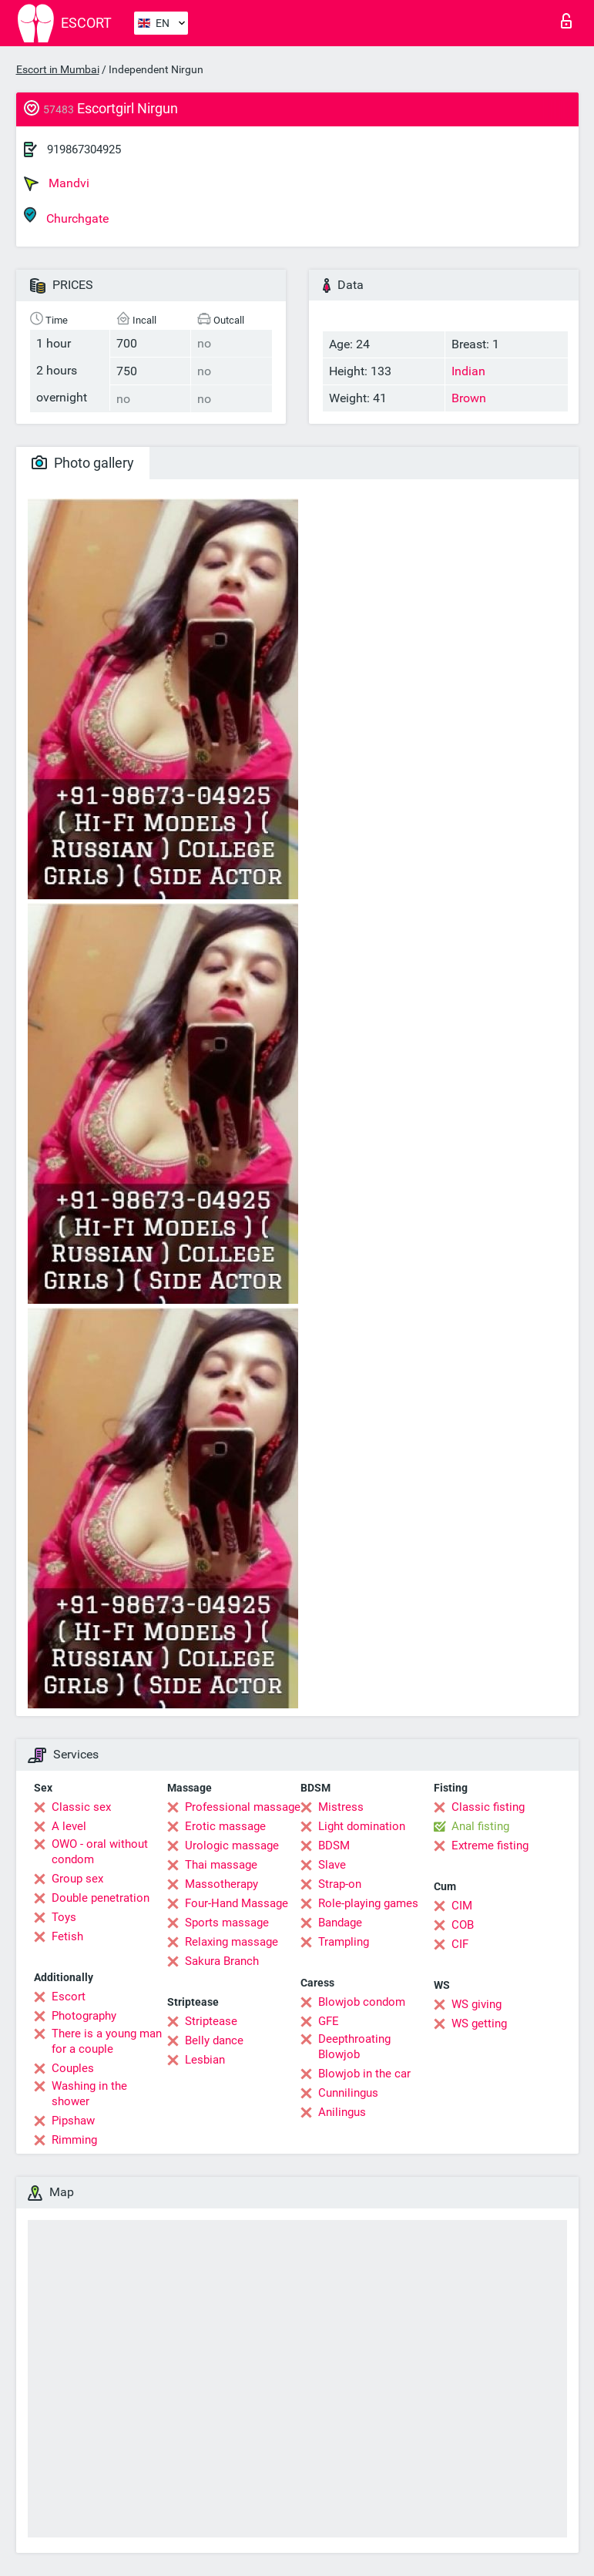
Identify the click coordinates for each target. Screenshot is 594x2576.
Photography (84, 2016)
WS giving (476, 2004)
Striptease (211, 2021)
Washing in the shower (89, 2093)
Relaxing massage (231, 1942)
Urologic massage (232, 1845)
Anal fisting (480, 1826)
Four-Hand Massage (236, 1903)
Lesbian (205, 2060)
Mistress (341, 1807)
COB (462, 1925)
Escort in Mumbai (57, 69)
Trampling (343, 1942)
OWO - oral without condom (100, 1851)
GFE (328, 2021)
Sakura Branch (222, 1961)
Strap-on (339, 1884)
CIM (461, 1906)
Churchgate (66, 216)
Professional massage (242, 1807)
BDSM (334, 1845)
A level (69, 1826)
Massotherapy (221, 1884)
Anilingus (342, 2112)
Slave (332, 1865)
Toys (64, 1917)
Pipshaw (73, 2121)
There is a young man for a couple (107, 2041)
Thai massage (221, 1865)
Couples (73, 2068)
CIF (459, 1944)
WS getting (479, 2023)
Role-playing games (368, 1903)
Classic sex (81, 1807)
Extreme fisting (490, 1845)
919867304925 (84, 149)
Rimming (74, 2140)
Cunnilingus (348, 2093)
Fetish (67, 1936)
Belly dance (214, 2040)
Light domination (361, 1826)
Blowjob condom (361, 2002)
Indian (468, 371)
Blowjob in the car (364, 2074)
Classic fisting (488, 1807)
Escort (69, 1996)
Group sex (77, 1879)
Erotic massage (225, 1826)
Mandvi (56, 183)
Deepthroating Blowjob (354, 2046)
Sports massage (227, 1922)
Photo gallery (83, 463)
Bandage (340, 1922)
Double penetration (100, 1898)
